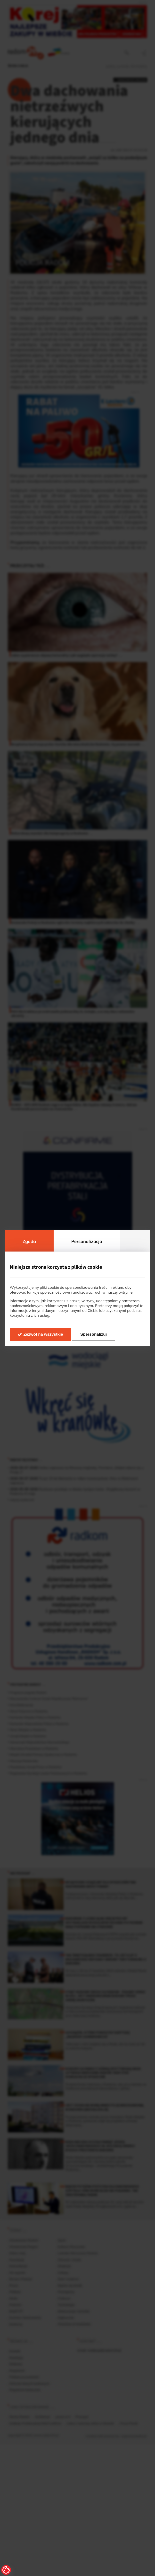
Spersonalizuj (93, 1334)
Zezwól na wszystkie (43, 1334)
